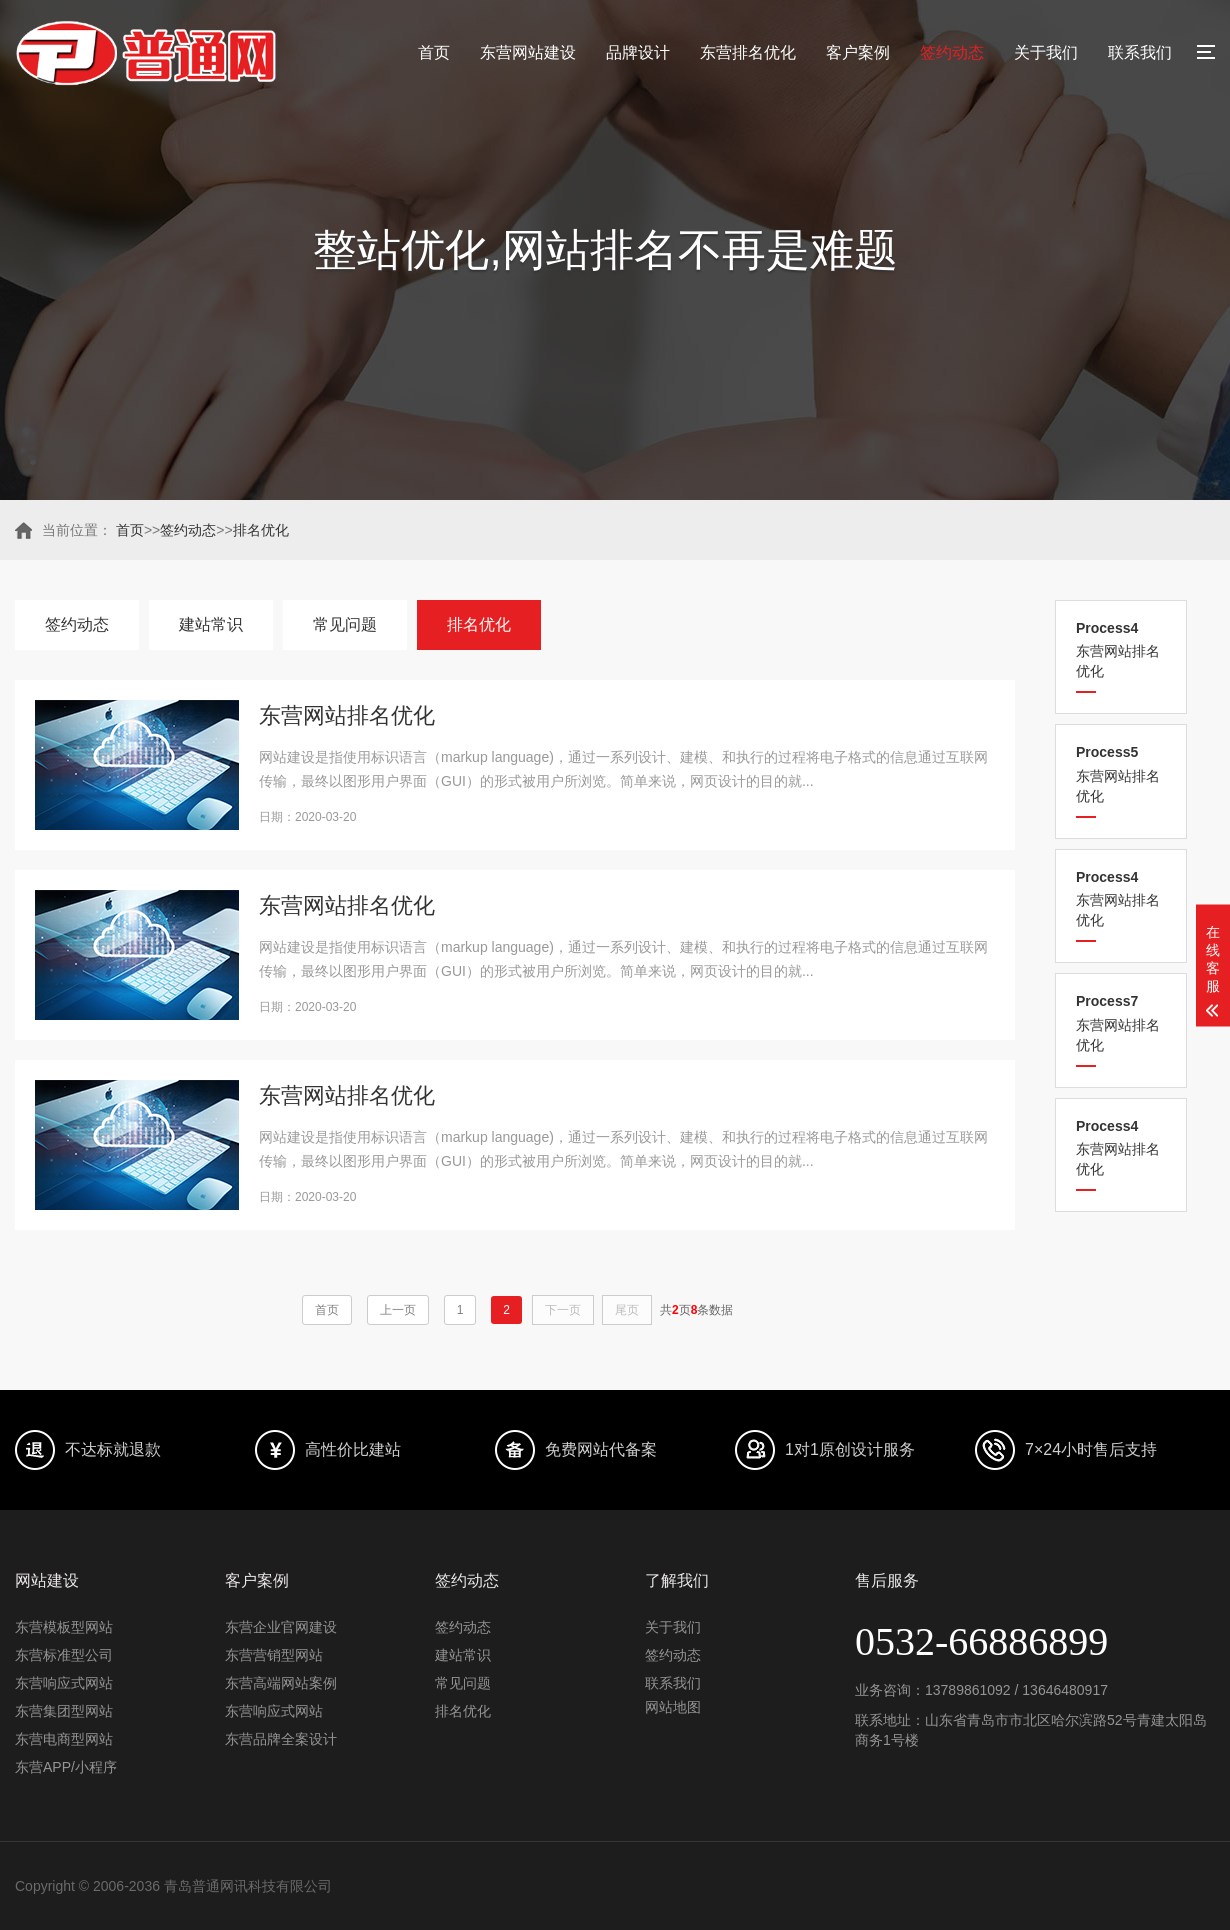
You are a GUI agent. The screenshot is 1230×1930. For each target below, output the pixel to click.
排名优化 (261, 530)
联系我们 (1140, 52)
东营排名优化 (748, 52)
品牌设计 (638, 52)
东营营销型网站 (274, 1655)
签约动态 (952, 52)
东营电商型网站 (64, 1739)
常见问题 (345, 624)
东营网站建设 (528, 52)
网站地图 (673, 1707)
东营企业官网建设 (281, 1627)
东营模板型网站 (64, 1627)
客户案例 (858, 52)
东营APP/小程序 (66, 1767)
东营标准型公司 (64, 1655)
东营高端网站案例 (281, 1683)
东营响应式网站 (64, 1683)
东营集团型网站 (64, 1711)
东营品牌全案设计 (281, 1739)
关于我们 (1046, 52)
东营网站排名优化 (1121, 649)
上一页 (398, 1310)
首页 (434, 52)
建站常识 (211, 624)
